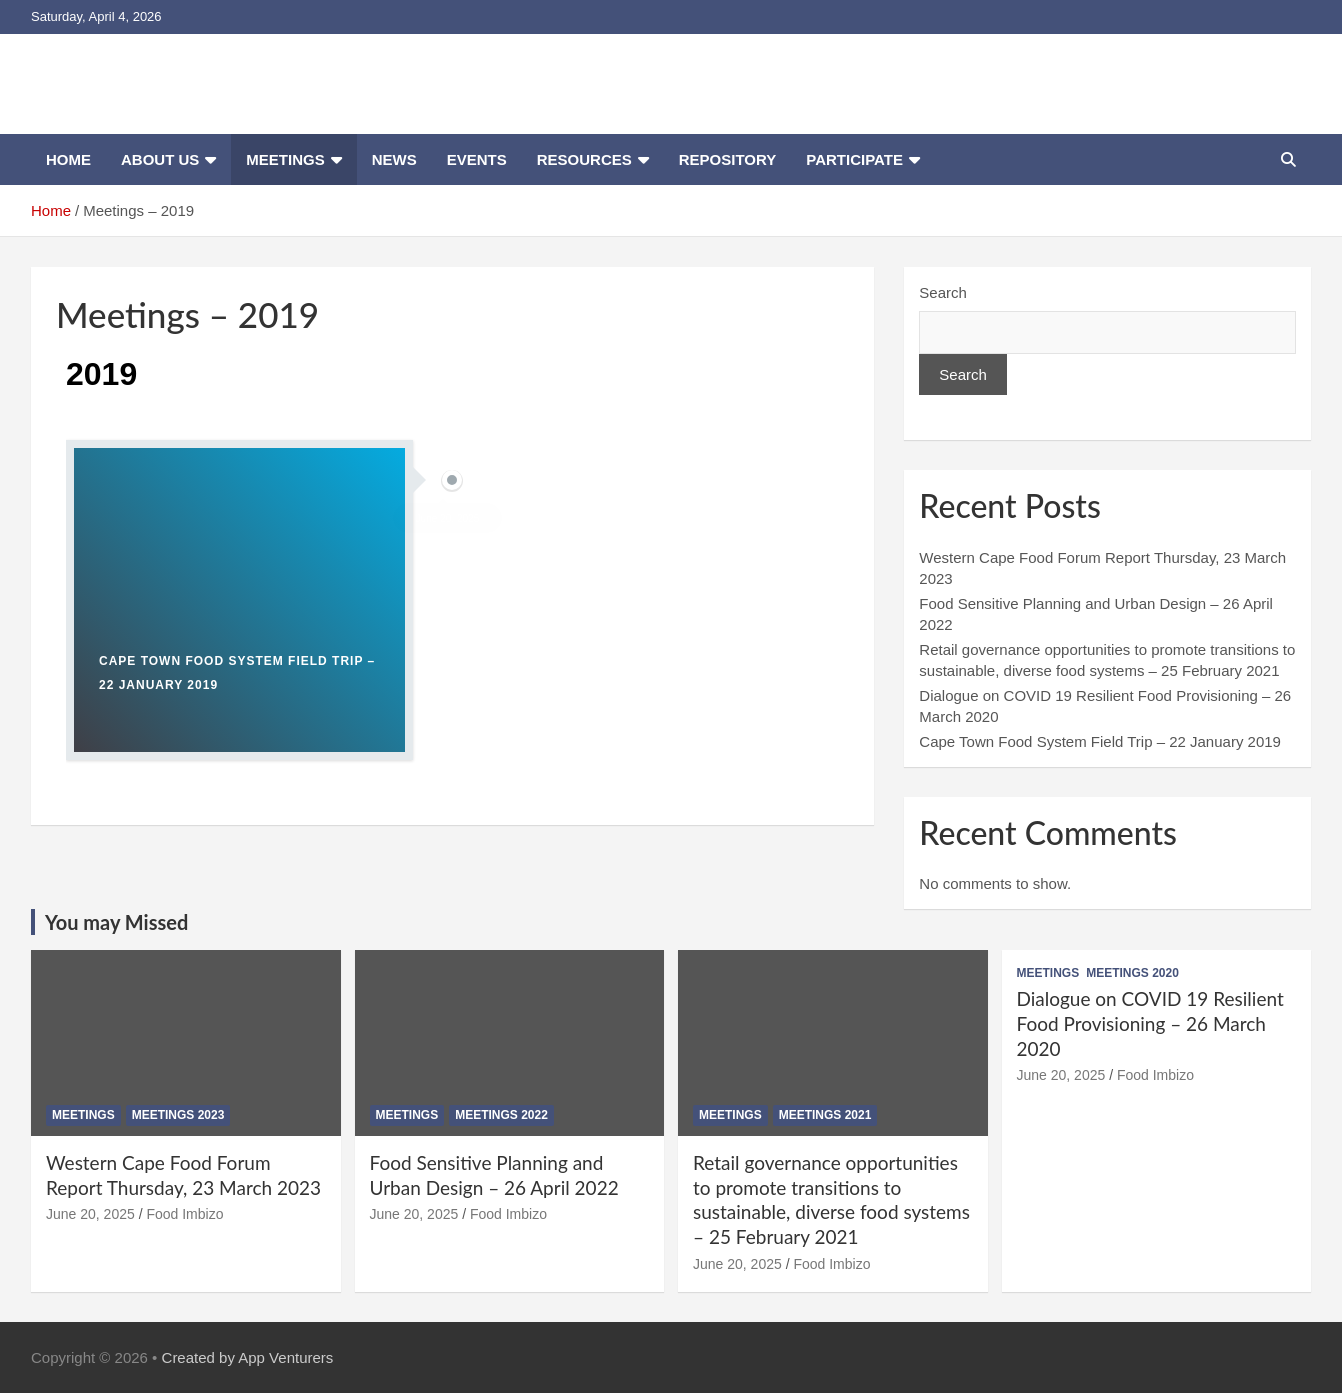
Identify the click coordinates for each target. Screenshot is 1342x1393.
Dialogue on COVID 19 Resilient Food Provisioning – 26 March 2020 (1150, 1023)
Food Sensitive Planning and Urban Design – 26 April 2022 (494, 1175)
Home (68, 159)
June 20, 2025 (90, 1214)
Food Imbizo (184, 1214)
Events (477, 159)
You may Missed (116, 922)
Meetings (285, 159)
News (394, 159)
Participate (854, 159)
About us (160, 159)
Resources (584, 159)
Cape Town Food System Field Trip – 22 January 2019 (1100, 741)
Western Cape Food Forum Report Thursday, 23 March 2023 (183, 1175)
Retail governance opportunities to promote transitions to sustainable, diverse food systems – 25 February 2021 (831, 1199)
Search (943, 292)
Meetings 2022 (501, 1115)
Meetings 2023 (178, 1115)
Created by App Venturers (248, 1357)
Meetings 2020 (1132, 973)
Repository (728, 159)
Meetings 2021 (825, 1115)
